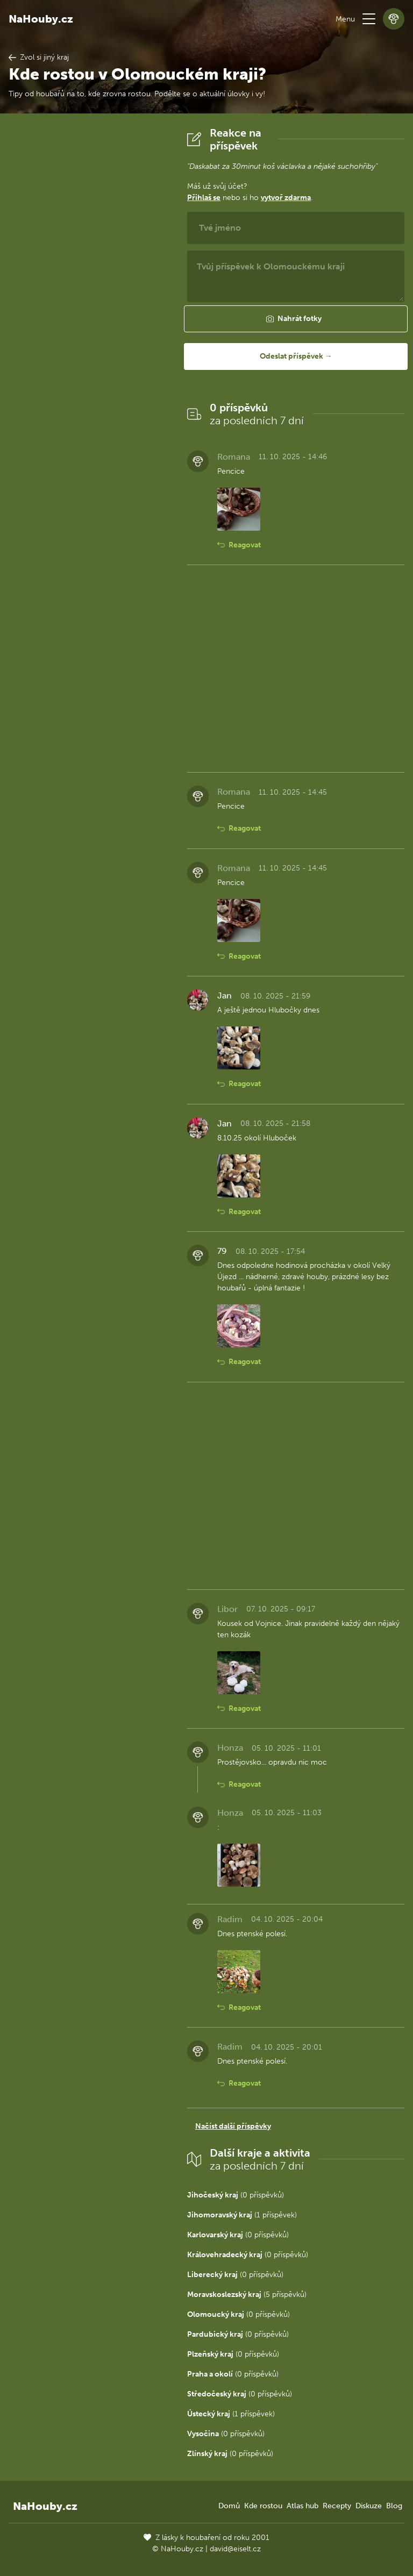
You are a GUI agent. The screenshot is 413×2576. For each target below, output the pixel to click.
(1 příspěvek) (242, 2215)
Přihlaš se (203, 197)
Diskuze (368, 2505)
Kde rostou (263, 2505)
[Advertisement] (89, 287)
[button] (369, 19)
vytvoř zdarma (286, 197)
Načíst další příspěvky (233, 2126)
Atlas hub (302, 2505)
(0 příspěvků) (235, 2195)
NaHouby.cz (41, 18)
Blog (394, 2505)
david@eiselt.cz (235, 2548)
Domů (229, 2505)
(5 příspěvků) (247, 2294)
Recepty (337, 2505)
